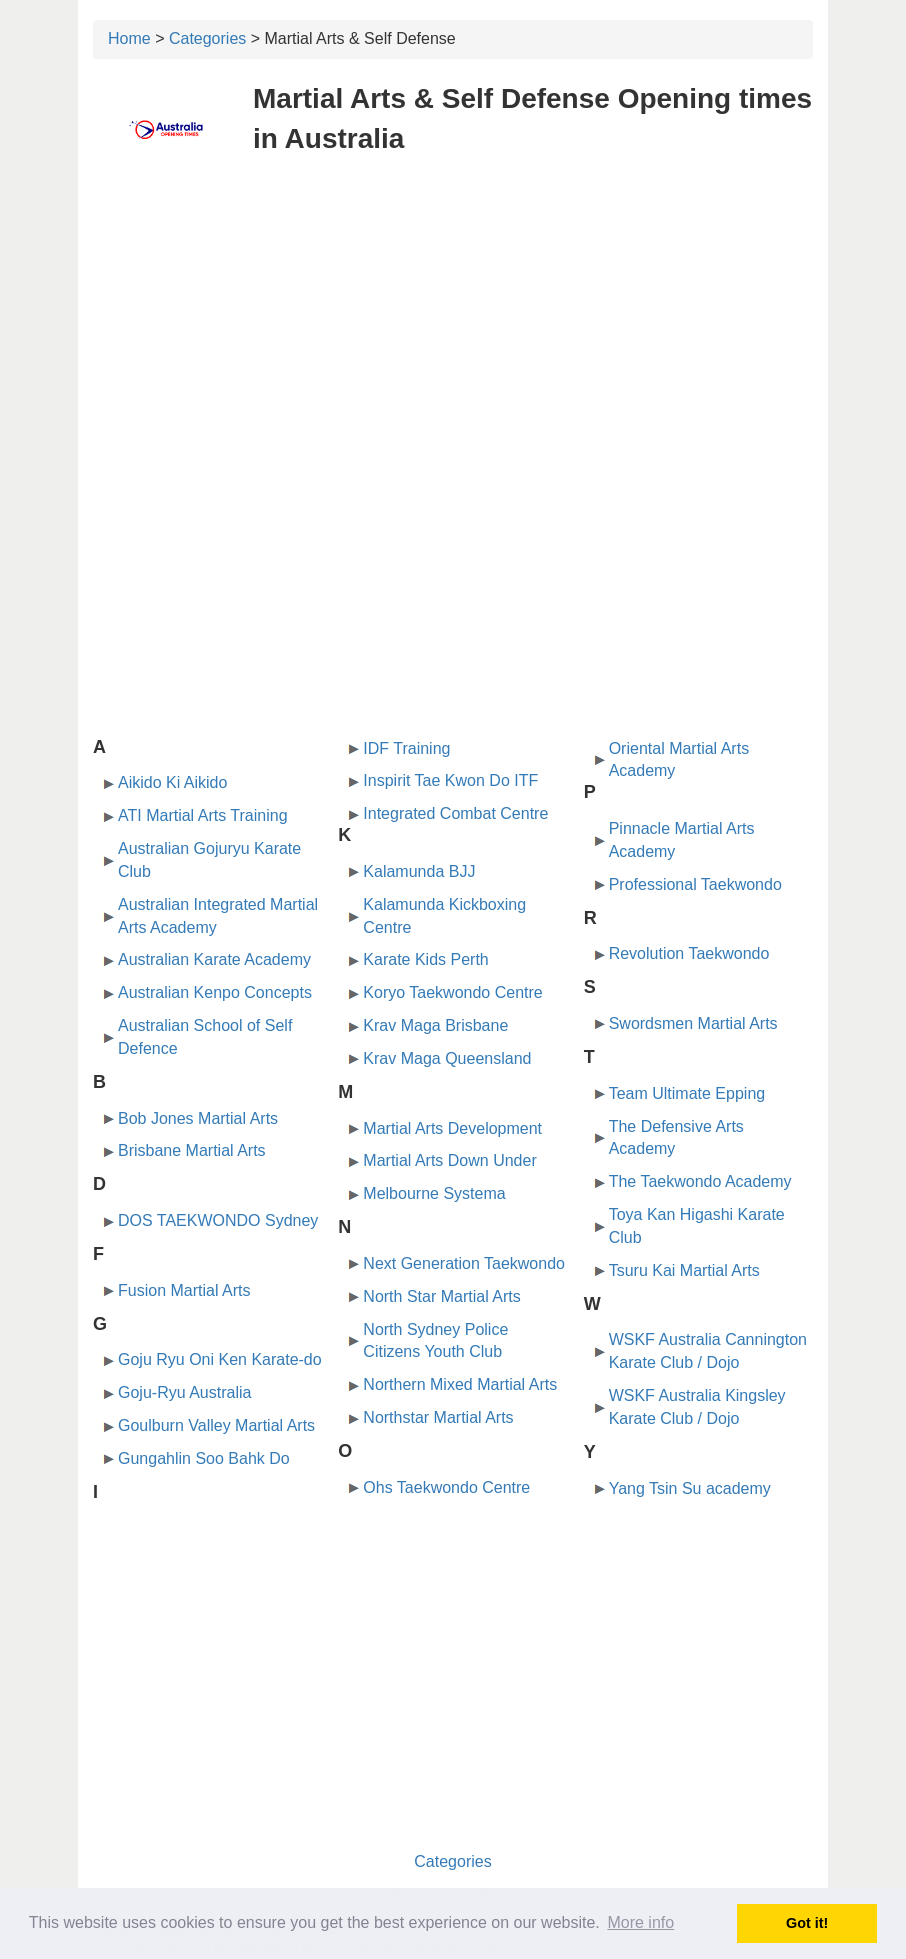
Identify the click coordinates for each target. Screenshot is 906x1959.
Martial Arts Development (452, 1128)
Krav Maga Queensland (447, 1058)
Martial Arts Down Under (449, 1160)
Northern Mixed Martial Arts (460, 1384)
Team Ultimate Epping (687, 1093)
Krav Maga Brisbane (435, 1025)
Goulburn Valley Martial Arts (216, 1425)
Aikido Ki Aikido (172, 782)
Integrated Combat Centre (455, 813)
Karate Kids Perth (425, 959)
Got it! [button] (807, 1923)
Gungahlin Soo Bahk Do (204, 1458)
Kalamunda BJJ (419, 871)
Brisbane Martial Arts (192, 1150)
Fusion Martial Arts (184, 1290)
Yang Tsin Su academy (690, 1488)
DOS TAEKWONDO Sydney (218, 1220)
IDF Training (406, 748)
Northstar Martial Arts (438, 1417)
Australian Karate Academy (214, 959)
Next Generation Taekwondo (464, 1263)
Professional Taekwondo (695, 884)
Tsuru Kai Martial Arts (684, 1270)
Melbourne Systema (434, 1193)
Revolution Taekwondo (689, 953)
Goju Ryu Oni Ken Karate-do (220, 1359)
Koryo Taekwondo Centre (452, 992)
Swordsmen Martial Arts (693, 1023)
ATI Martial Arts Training (203, 815)
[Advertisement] (453, 318)
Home (129, 38)
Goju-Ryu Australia (184, 1392)
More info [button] (640, 1922)
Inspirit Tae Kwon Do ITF (450, 780)
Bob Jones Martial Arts (198, 1118)
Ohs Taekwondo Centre (446, 1487)
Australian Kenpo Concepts (215, 992)
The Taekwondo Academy (700, 1181)
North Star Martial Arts (441, 1296)
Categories (207, 38)
